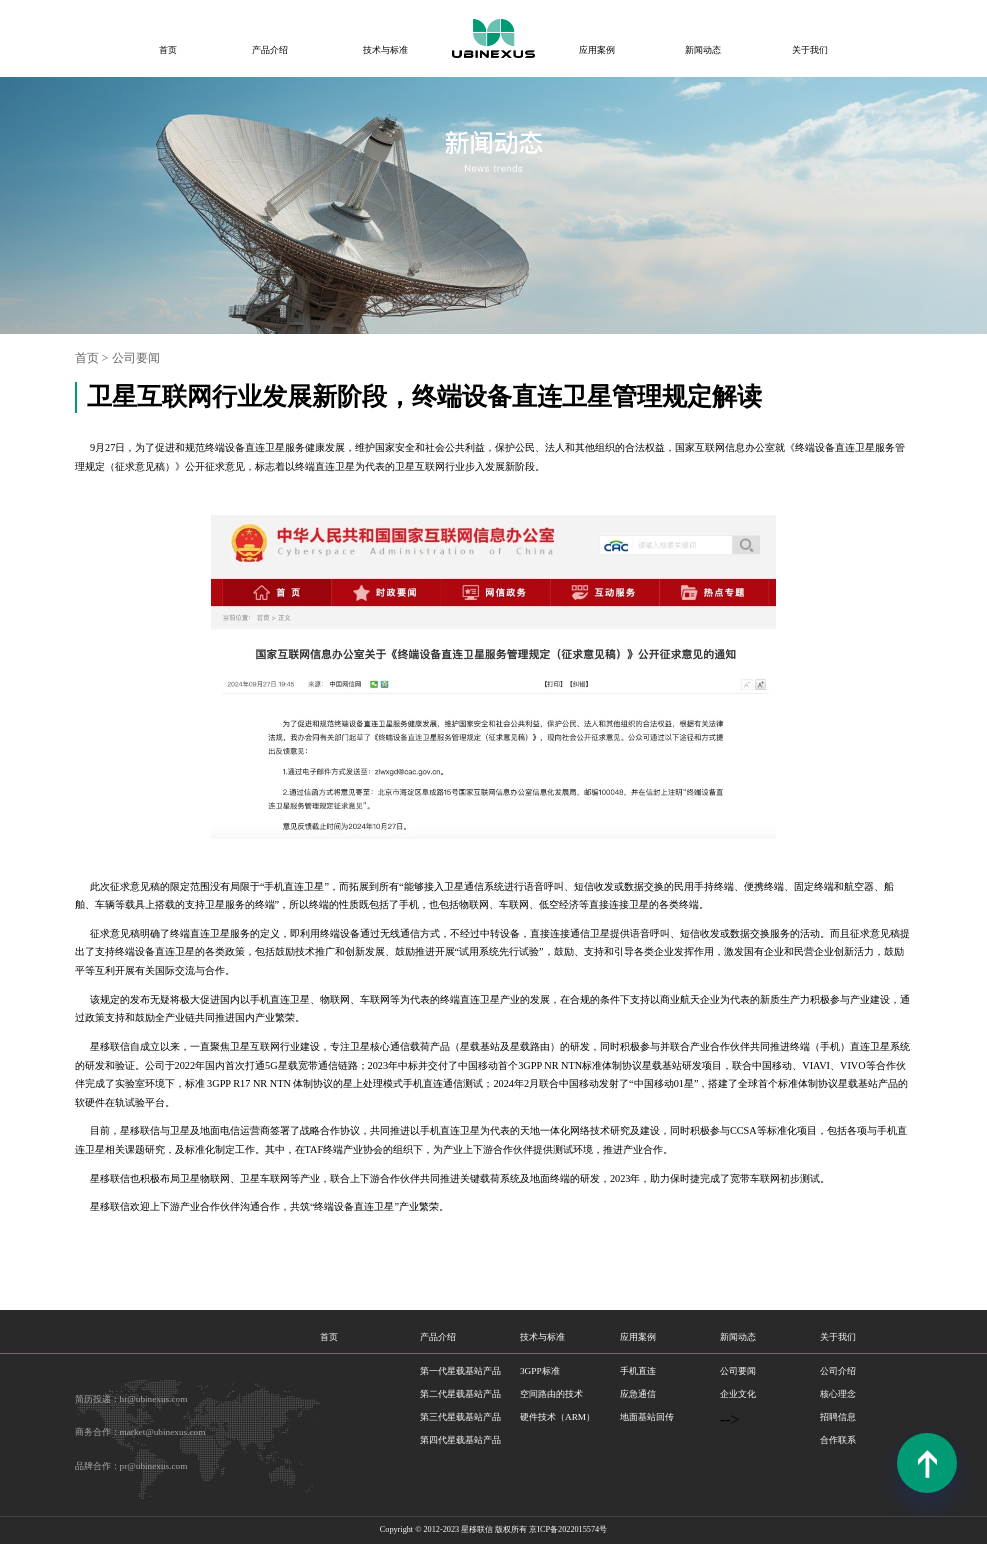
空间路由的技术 (551, 1394)
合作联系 (838, 1440)
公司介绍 (838, 1371)
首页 (168, 50)
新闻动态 (703, 50)
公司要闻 (136, 358)
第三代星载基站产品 (460, 1417)
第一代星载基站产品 (460, 1371)
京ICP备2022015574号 (568, 1529)
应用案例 (597, 50)
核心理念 (838, 1394)
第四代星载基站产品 (460, 1440)
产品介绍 (270, 50)
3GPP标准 (540, 1371)
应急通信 (638, 1394)
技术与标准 (385, 50)
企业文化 (738, 1394)
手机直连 (638, 1371)
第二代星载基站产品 (460, 1394)
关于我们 (810, 50)
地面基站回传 (647, 1417)
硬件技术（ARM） (557, 1417)
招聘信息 (838, 1417)
